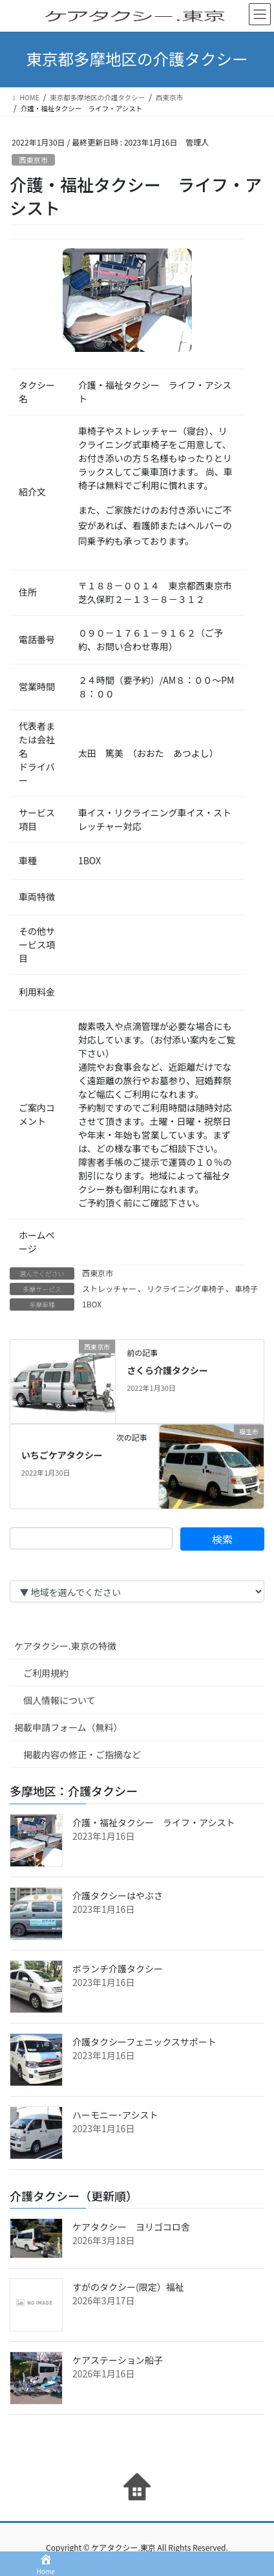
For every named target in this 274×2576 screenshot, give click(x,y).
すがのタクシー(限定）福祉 (128, 2286)
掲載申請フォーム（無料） (68, 1727)
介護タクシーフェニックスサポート (144, 2041)
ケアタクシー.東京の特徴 (65, 1645)
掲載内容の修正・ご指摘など (82, 1754)
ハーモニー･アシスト (115, 2114)
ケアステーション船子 (117, 2359)
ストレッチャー (109, 1288)
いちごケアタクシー (62, 1454)
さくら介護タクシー (167, 1370)
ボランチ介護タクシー (117, 1968)
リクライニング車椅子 (185, 1288)
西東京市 (33, 160)
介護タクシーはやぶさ (117, 1895)
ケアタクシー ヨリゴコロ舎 (131, 2226)
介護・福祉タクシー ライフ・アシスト (153, 1822)
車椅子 (246, 1288)
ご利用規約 (45, 1672)
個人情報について (59, 1700)
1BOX (91, 1303)
